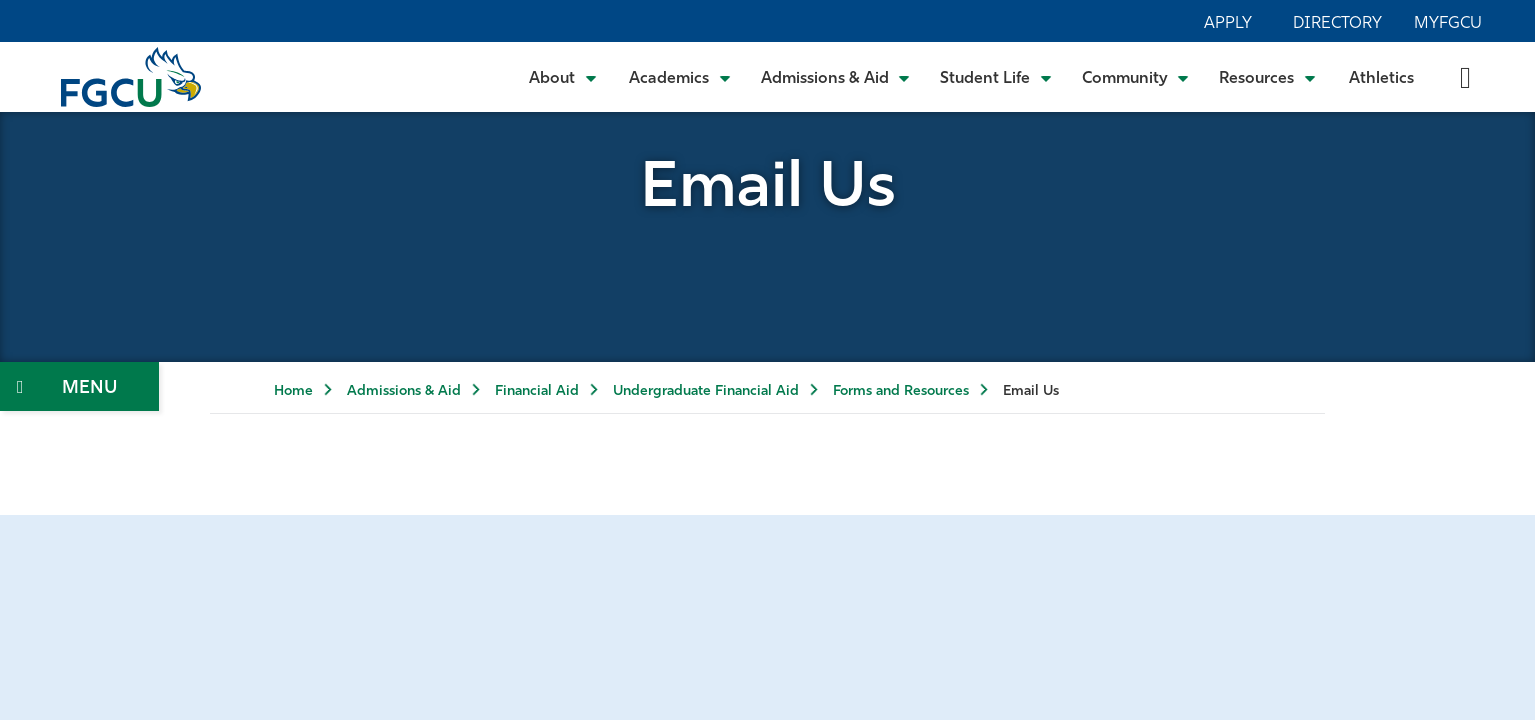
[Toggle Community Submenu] (1136, 77)
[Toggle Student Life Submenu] (996, 77)
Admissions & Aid (404, 391)
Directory (1337, 24)
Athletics (1381, 79)
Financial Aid (537, 391)
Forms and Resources (901, 391)
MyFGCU (1448, 24)
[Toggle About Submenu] (564, 77)
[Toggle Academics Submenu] (680, 77)
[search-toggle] (1465, 76)
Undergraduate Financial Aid (706, 391)
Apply (1228, 24)
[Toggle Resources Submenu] (1267, 77)
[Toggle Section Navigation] (79, 386)
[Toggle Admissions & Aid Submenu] (836, 77)
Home (293, 391)
